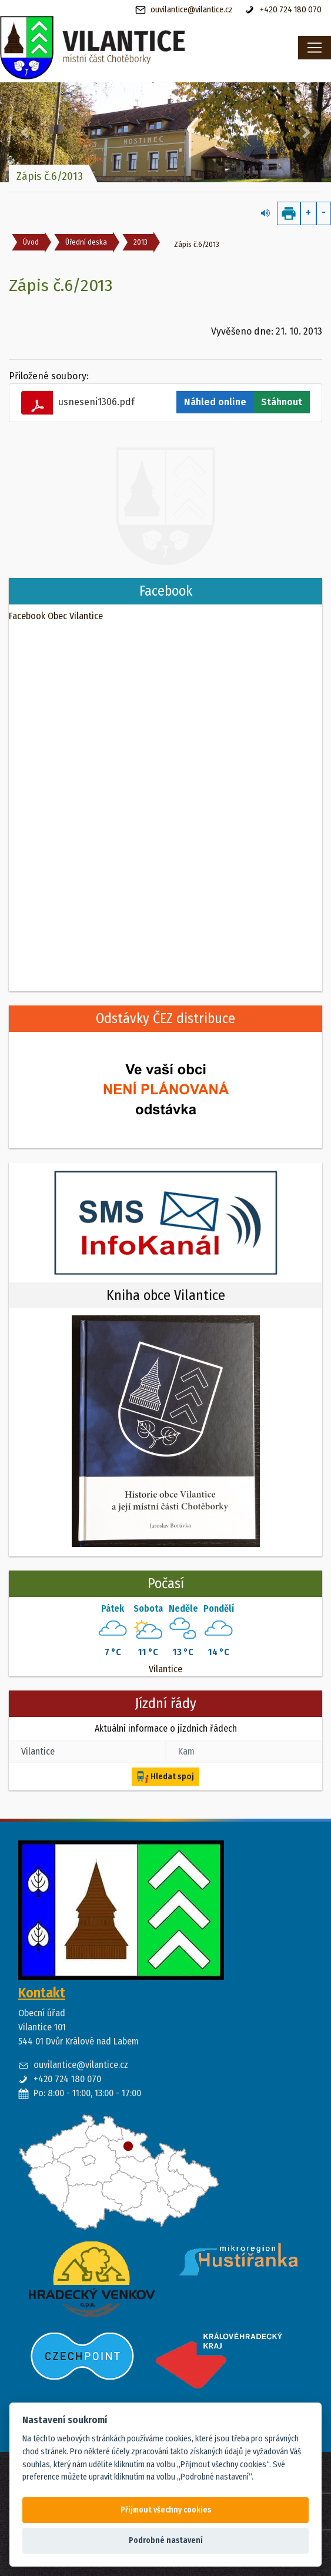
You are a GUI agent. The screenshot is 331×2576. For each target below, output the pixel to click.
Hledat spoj (165, 1777)
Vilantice (165, 1669)
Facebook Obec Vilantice (56, 616)
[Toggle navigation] (314, 47)
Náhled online (215, 401)
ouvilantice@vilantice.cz (184, 10)
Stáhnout (281, 401)
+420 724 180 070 (283, 10)
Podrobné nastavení (166, 2540)
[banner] (124, 47)
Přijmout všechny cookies (166, 2510)
